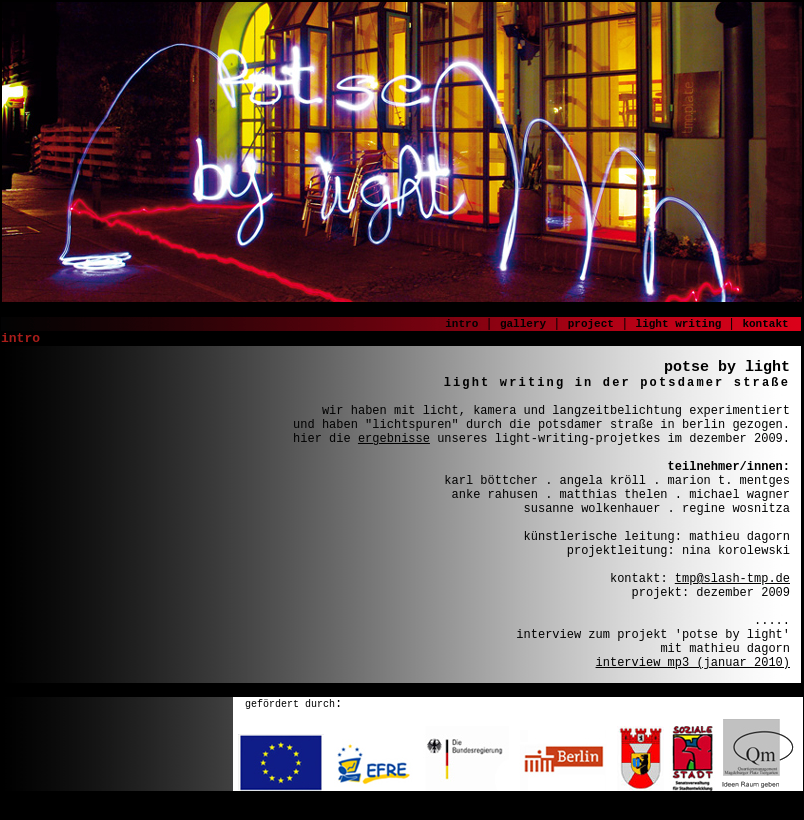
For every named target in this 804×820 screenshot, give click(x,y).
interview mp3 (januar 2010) (693, 663)
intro (461, 324)
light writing (682, 324)
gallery (523, 324)
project (591, 324)
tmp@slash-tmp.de (732, 579)
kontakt (765, 324)
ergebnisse (394, 439)
